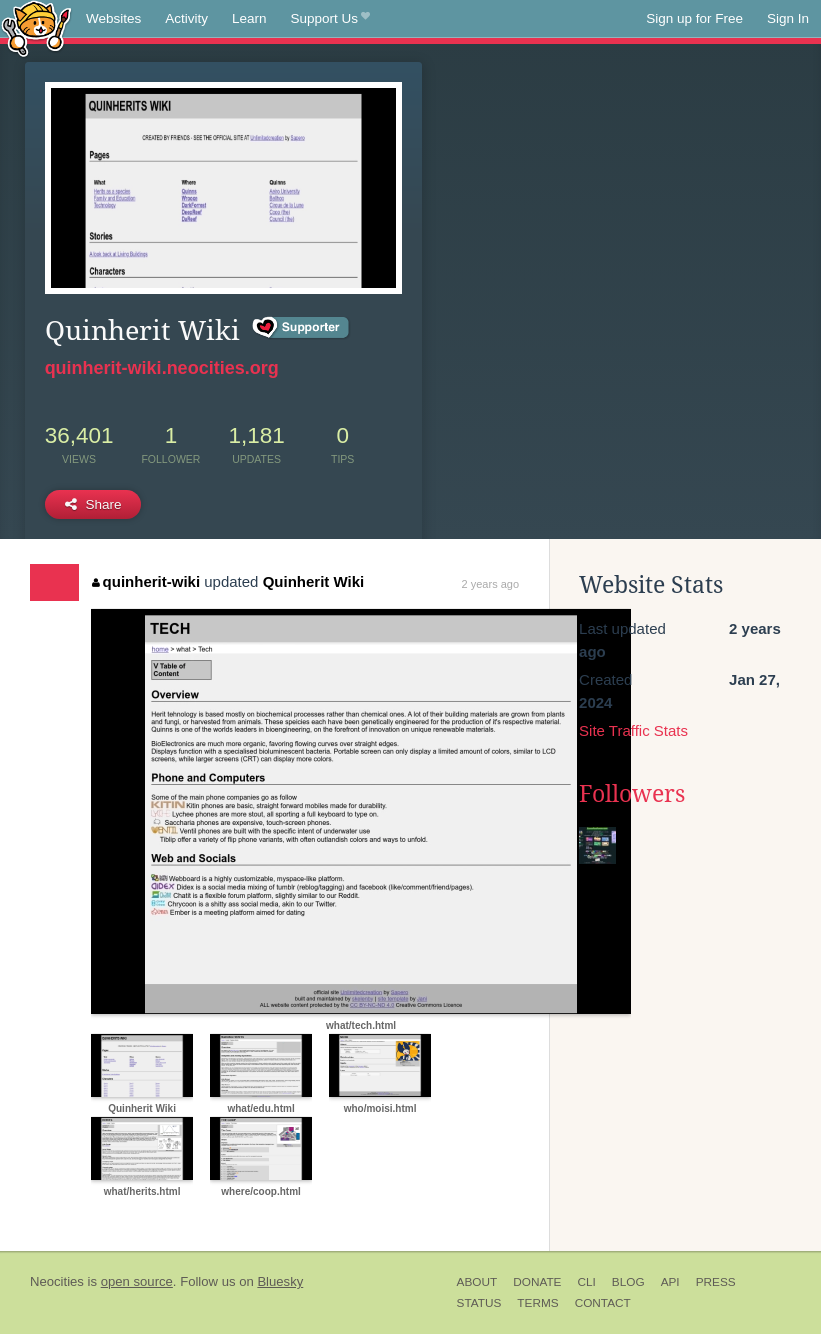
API (670, 1282)
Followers (632, 794)
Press (716, 1282)
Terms (537, 1303)
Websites (113, 18)
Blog (628, 1282)
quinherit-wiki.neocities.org (162, 368)
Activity (186, 18)
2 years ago (490, 584)
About (477, 1282)
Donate (537, 1282)
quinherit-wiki (146, 581)
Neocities (57, 1281)
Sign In (788, 18)
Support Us (330, 19)
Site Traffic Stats (633, 730)
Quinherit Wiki (314, 581)
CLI (586, 1282)
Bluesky (280, 1281)
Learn (249, 18)
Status (479, 1303)
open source (137, 1281)
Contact (603, 1303)
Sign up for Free (694, 18)
